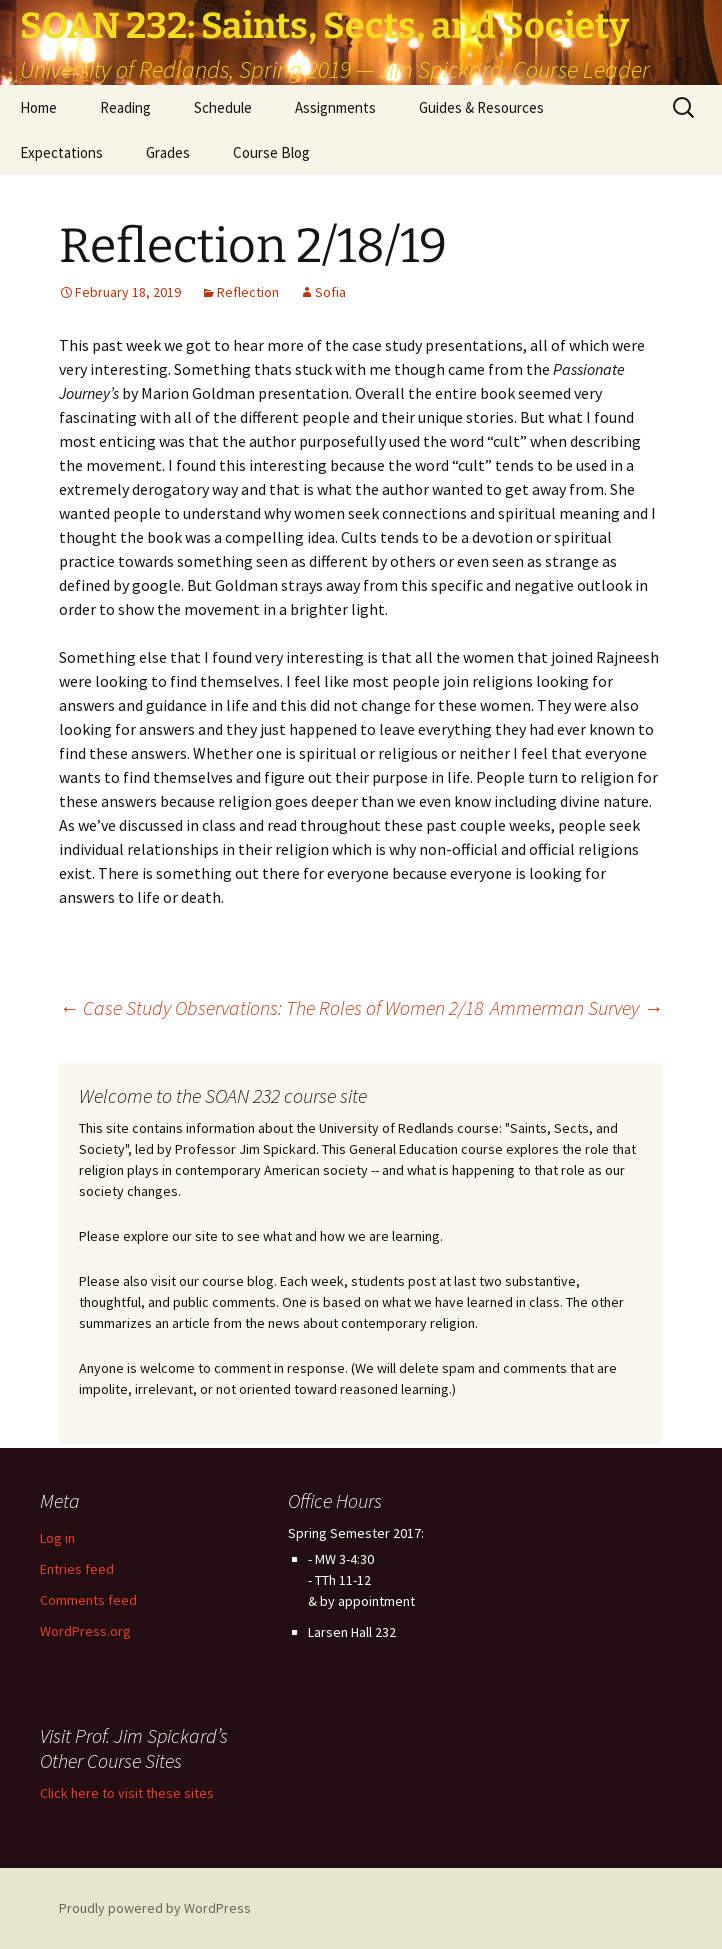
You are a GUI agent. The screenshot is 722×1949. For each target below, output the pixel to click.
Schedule (223, 107)
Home (38, 107)
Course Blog (271, 152)
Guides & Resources (481, 107)
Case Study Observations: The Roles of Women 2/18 (271, 1007)
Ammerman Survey (576, 1007)
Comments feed (88, 1600)
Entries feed (77, 1569)
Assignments (335, 107)
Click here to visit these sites (127, 1793)
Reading (125, 107)
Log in (57, 1538)
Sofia (330, 292)
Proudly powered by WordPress (155, 1908)
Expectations (61, 152)
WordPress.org (85, 1631)
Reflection (248, 292)
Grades (168, 152)
